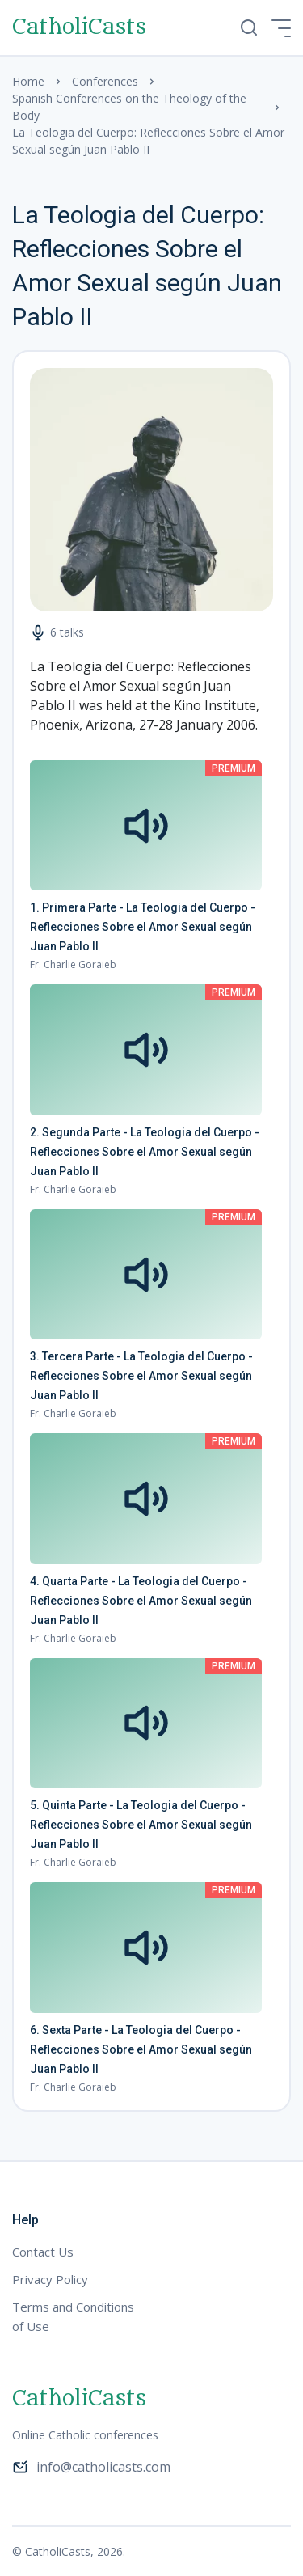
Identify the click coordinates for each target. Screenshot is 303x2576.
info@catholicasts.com (91, 2467)
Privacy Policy (50, 2279)
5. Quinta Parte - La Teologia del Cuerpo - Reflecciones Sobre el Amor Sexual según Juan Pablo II (141, 1825)
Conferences (105, 81)
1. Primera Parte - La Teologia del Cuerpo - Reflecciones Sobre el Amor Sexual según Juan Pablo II (142, 927)
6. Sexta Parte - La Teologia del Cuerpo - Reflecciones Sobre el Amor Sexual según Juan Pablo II (141, 2049)
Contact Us (43, 2252)
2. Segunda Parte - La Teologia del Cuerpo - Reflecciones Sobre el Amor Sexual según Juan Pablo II (144, 1152)
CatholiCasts (79, 27)
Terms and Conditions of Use (73, 2316)
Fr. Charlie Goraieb (73, 964)
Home (28, 81)
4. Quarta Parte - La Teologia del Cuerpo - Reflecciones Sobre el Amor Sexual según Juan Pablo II (141, 1600)
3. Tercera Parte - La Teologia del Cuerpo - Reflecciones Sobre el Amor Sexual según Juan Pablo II (141, 1376)
